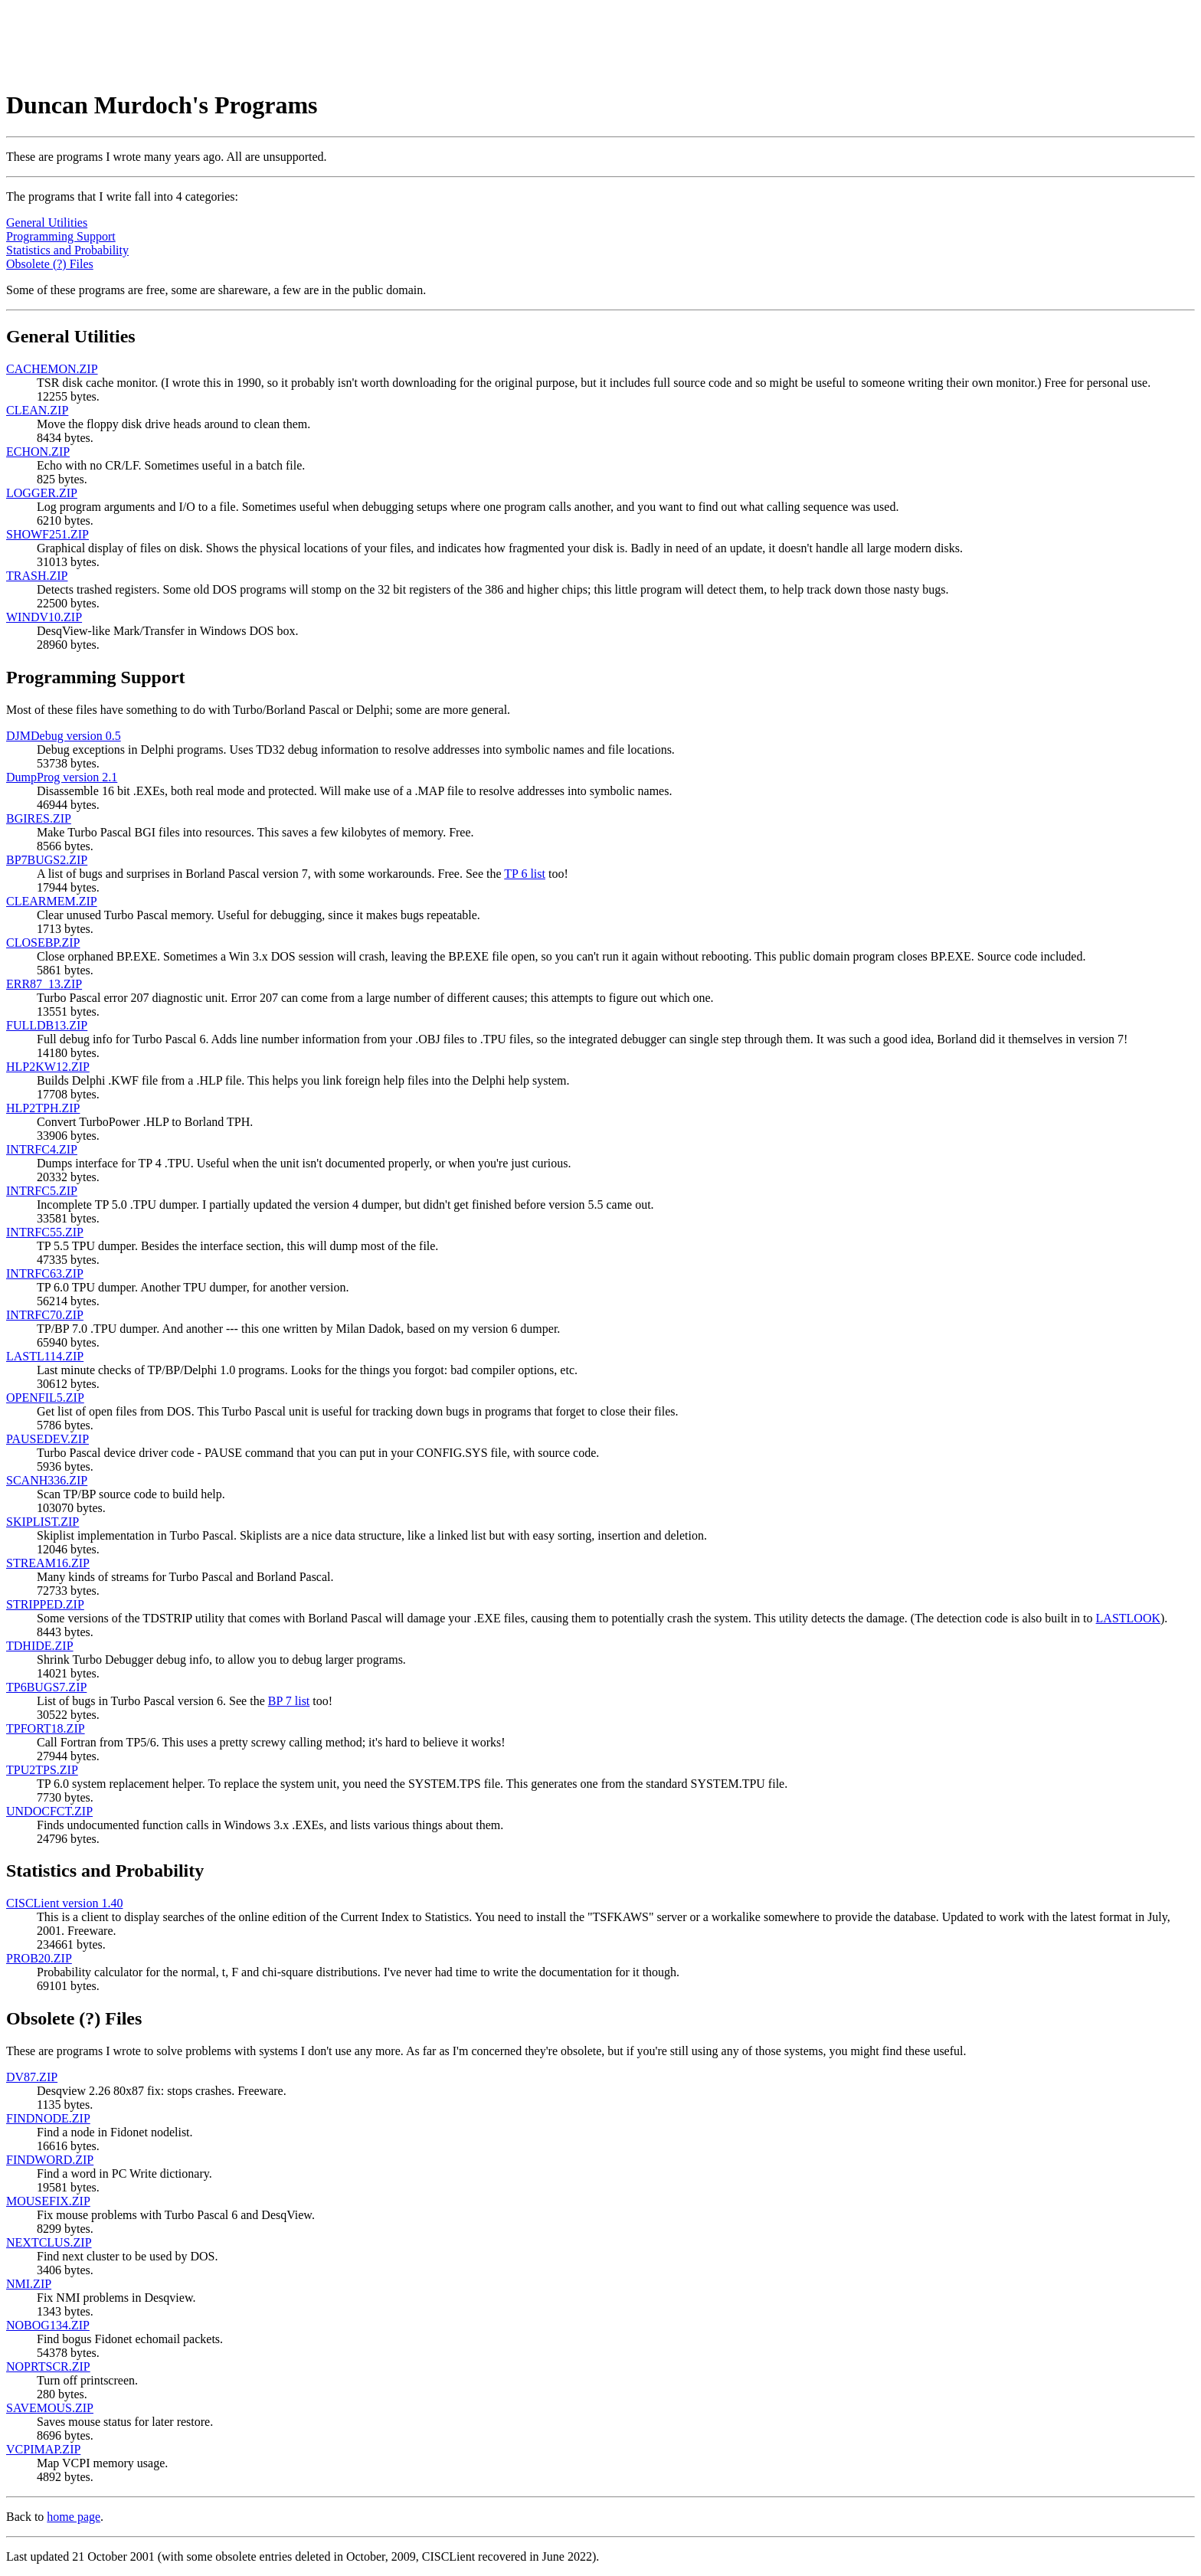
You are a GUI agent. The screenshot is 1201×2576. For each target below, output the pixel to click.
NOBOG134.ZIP (48, 2325)
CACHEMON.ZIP (52, 368)
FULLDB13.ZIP (46, 1025)
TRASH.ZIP (36, 575)
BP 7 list (289, 1700)
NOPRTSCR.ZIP (48, 2366)
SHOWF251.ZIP (47, 534)
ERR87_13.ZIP (44, 983)
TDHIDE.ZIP (40, 1645)
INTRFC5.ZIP (41, 1190)
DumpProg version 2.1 (61, 777)
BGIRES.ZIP (38, 818)
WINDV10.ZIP (44, 617)
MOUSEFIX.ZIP (48, 2201)
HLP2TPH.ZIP (43, 1108)
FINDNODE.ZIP (48, 2118)
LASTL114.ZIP (44, 1356)
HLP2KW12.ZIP (48, 1066)
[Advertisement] (285, 40)
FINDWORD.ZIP (49, 2159)
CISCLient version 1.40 (64, 1903)
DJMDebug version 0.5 (63, 735)
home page (73, 2516)
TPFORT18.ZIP (45, 1728)
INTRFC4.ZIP (41, 1149)
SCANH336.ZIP (46, 1480)
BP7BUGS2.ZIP (46, 859)
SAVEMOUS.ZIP (49, 2407)
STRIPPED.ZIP (45, 1604)
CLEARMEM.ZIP (51, 901)
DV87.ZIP (31, 2076)
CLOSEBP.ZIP (43, 942)
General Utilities (46, 222)
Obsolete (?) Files (49, 263)
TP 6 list (524, 873)
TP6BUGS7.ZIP (46, 1687)
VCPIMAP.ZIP (43, 2449)
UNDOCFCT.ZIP (49, 1811)
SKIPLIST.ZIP (42, 1521)
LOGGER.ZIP (41, 492)
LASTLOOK (1128, 1618)
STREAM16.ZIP (48, 1562)
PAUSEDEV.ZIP (47, 1438)
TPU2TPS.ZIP (42, 1769)
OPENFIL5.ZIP (45, 1397)
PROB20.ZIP (39, 1958)
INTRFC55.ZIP (44, 1232)
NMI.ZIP (28, 2283)
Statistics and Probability (67, 250)
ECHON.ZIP (38, 451)
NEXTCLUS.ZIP (49, 2242)
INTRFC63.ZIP (44, 1273)
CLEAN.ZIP (37, 410)
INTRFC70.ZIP (44, 1314)
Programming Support (61, 236)
